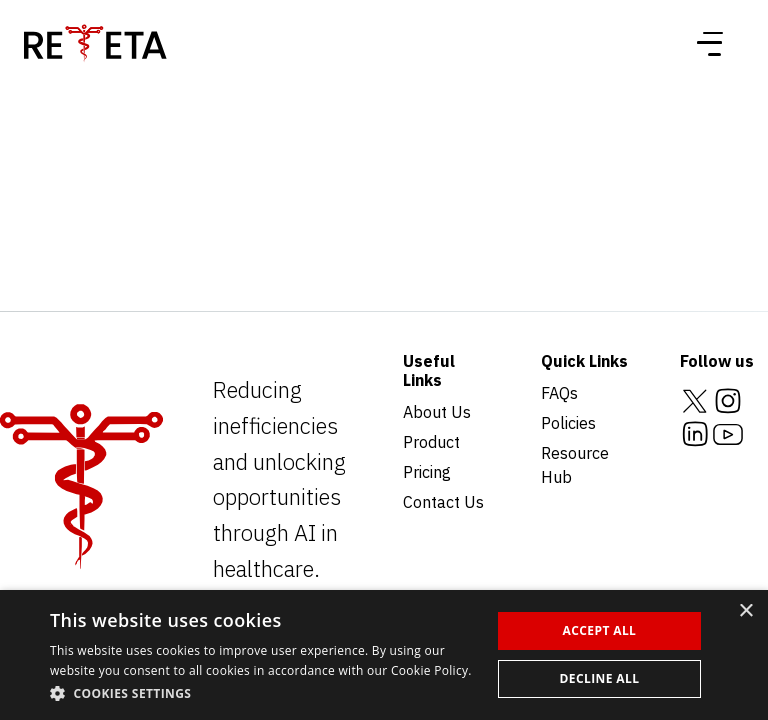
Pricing (427, 472)
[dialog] (384, 655)
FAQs (559, 393)
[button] (264, 693)
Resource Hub (575, 465)
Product (431, 442)
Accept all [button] (600, 630)
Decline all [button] (600, 678)
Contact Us (443, 502)
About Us (437, 412)
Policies (568, 423)
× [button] (745, 611)
